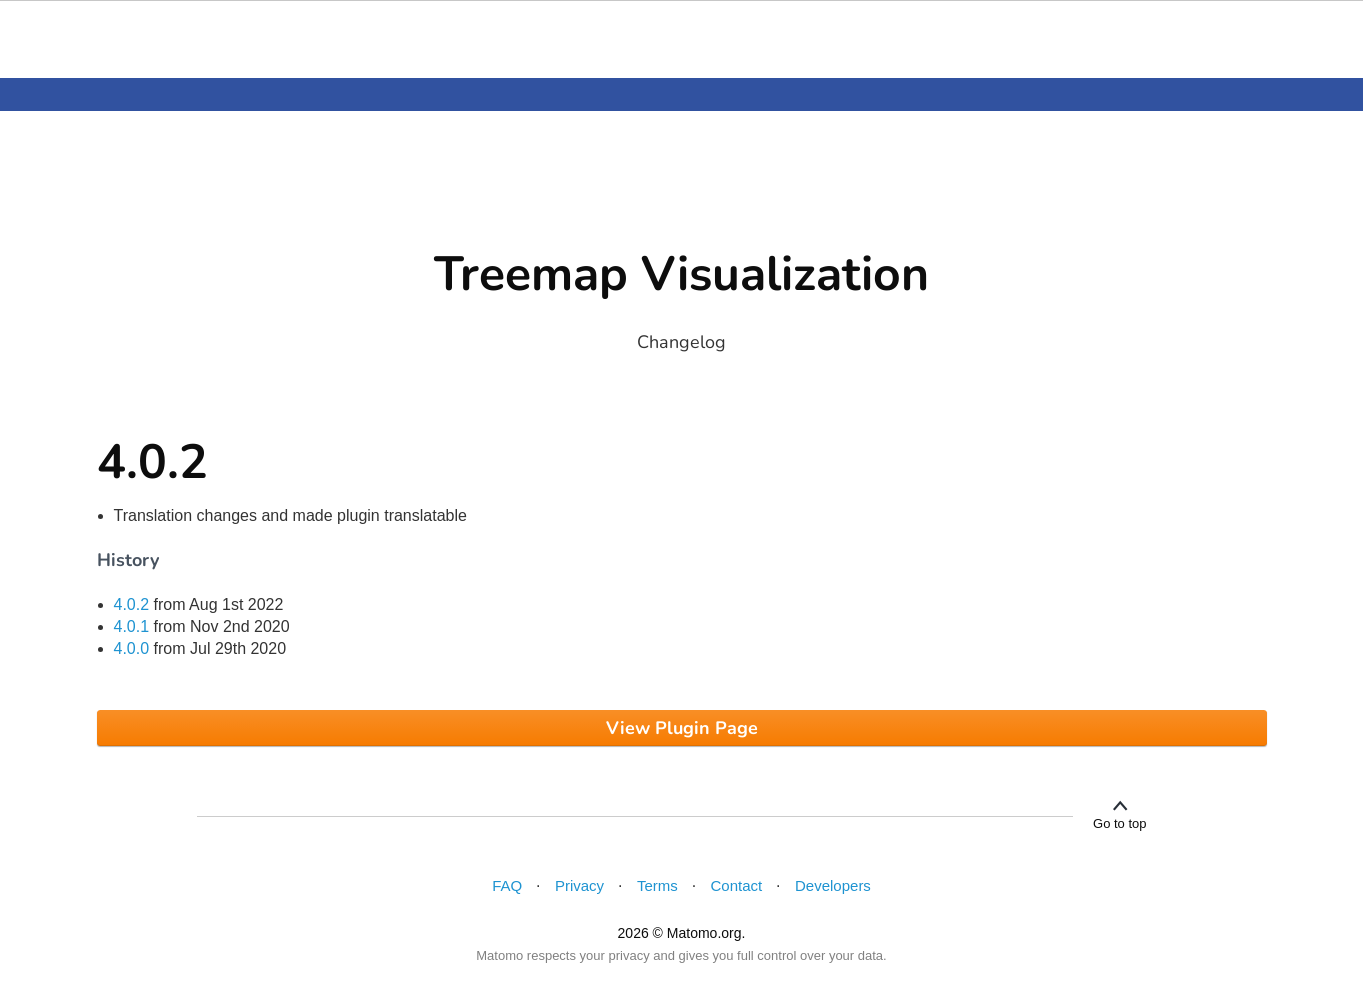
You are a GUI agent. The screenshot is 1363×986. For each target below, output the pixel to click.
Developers (833, 885)
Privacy (579, 885)
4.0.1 (132, 626)
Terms (657, 885)
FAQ (507, 885)
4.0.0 (132, 648)
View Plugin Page (682, 728)
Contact (737, 885)
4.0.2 (132, 604)
